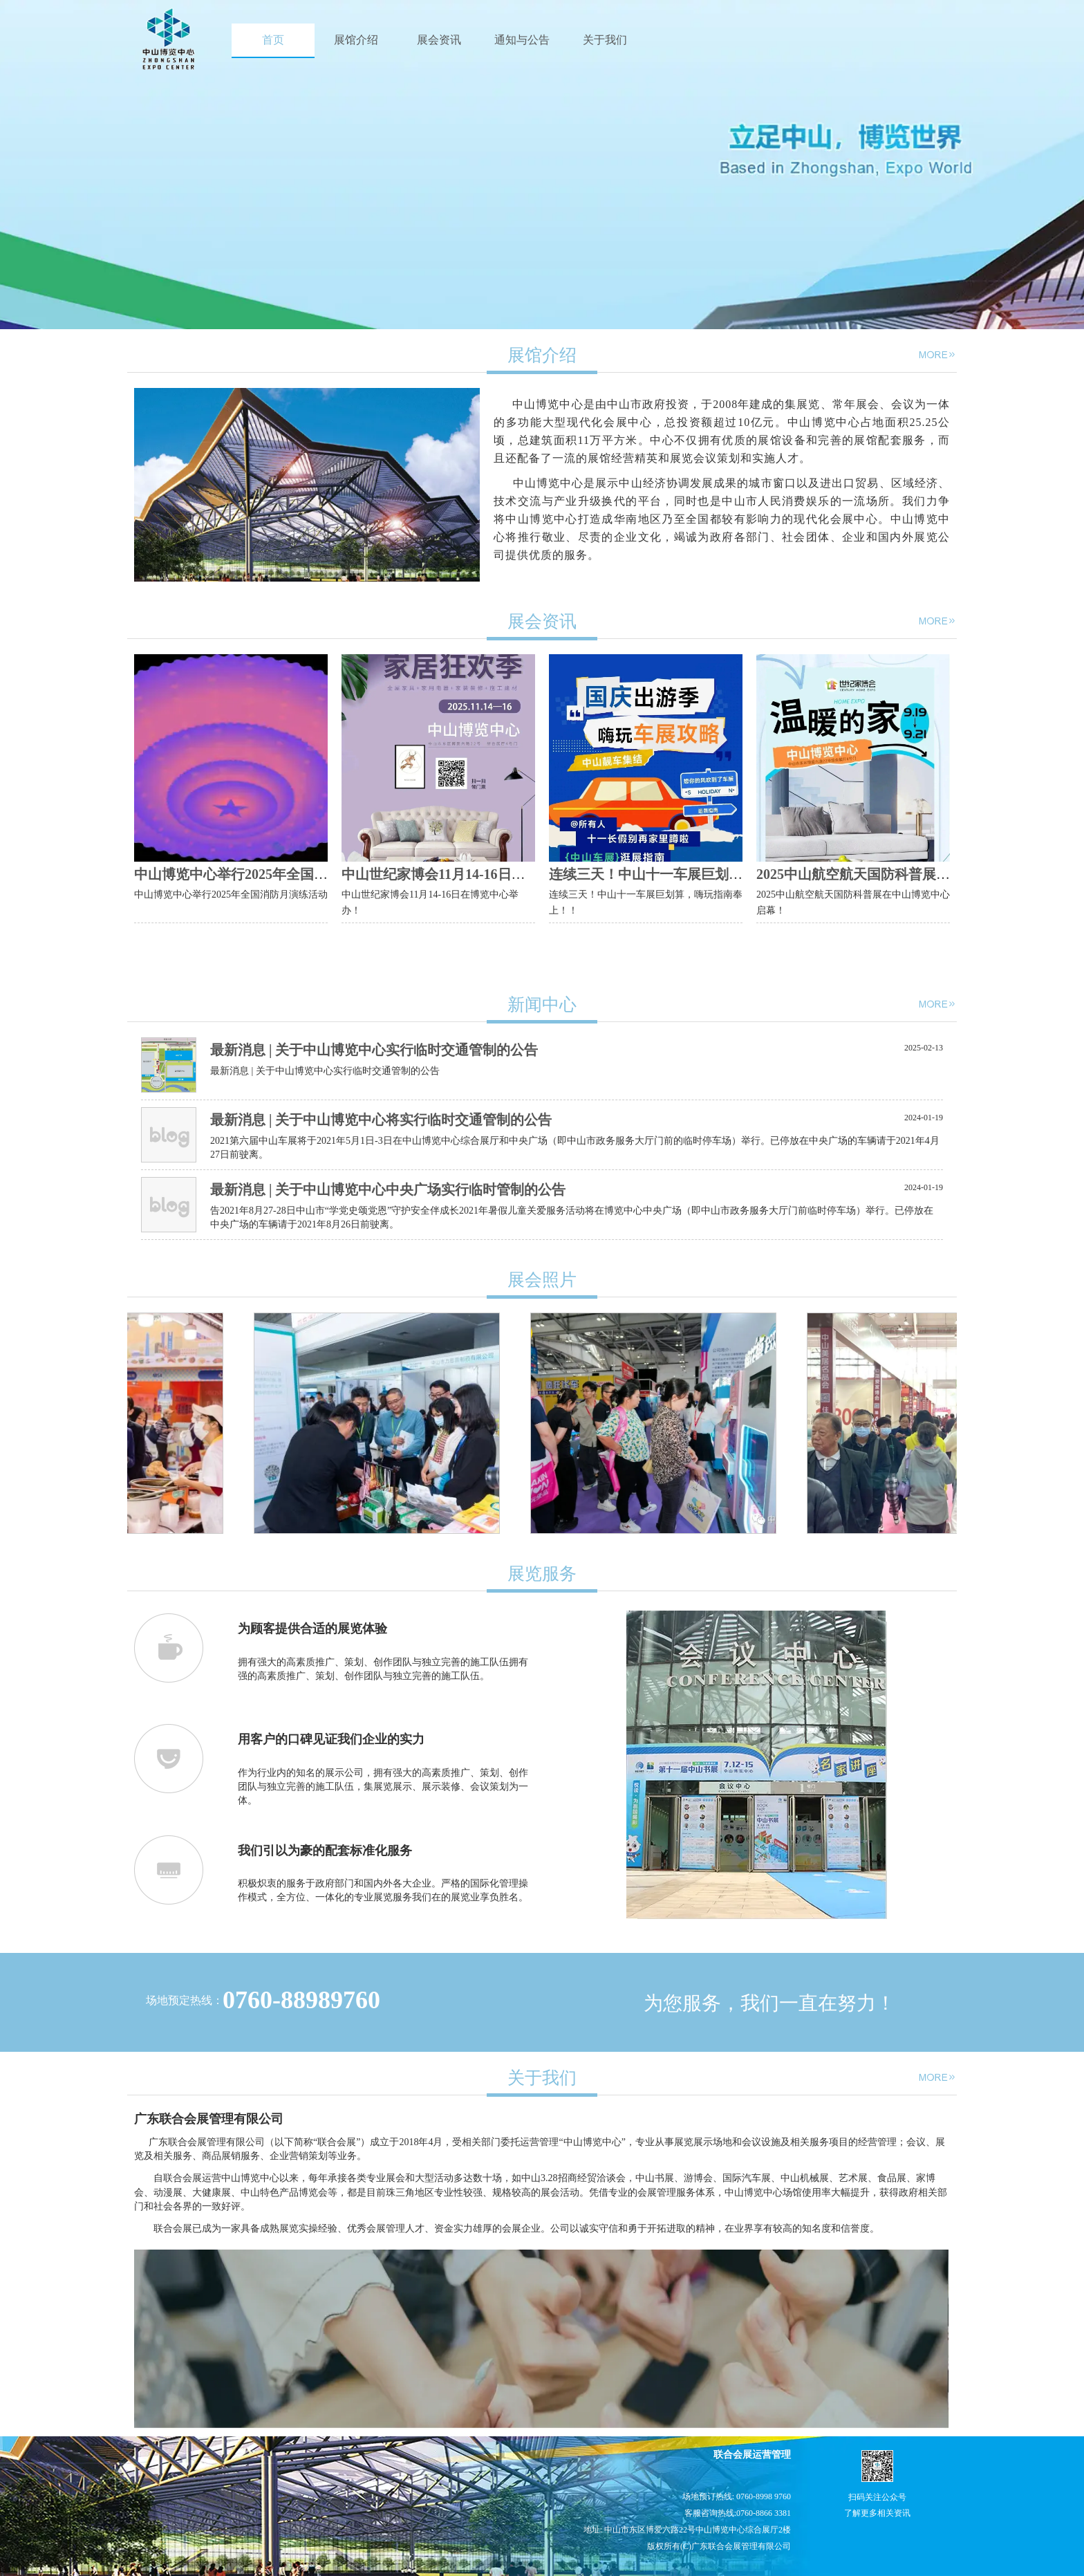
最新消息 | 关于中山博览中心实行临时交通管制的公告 (374, 1049)
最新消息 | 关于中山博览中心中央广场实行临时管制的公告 (388, 1189)
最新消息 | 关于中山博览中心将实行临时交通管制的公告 (381, 1119)
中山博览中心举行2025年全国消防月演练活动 (272, 874)
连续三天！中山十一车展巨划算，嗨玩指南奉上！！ (708, 874)
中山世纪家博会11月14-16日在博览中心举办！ (482, 874)
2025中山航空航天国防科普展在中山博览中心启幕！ (915, 874)
